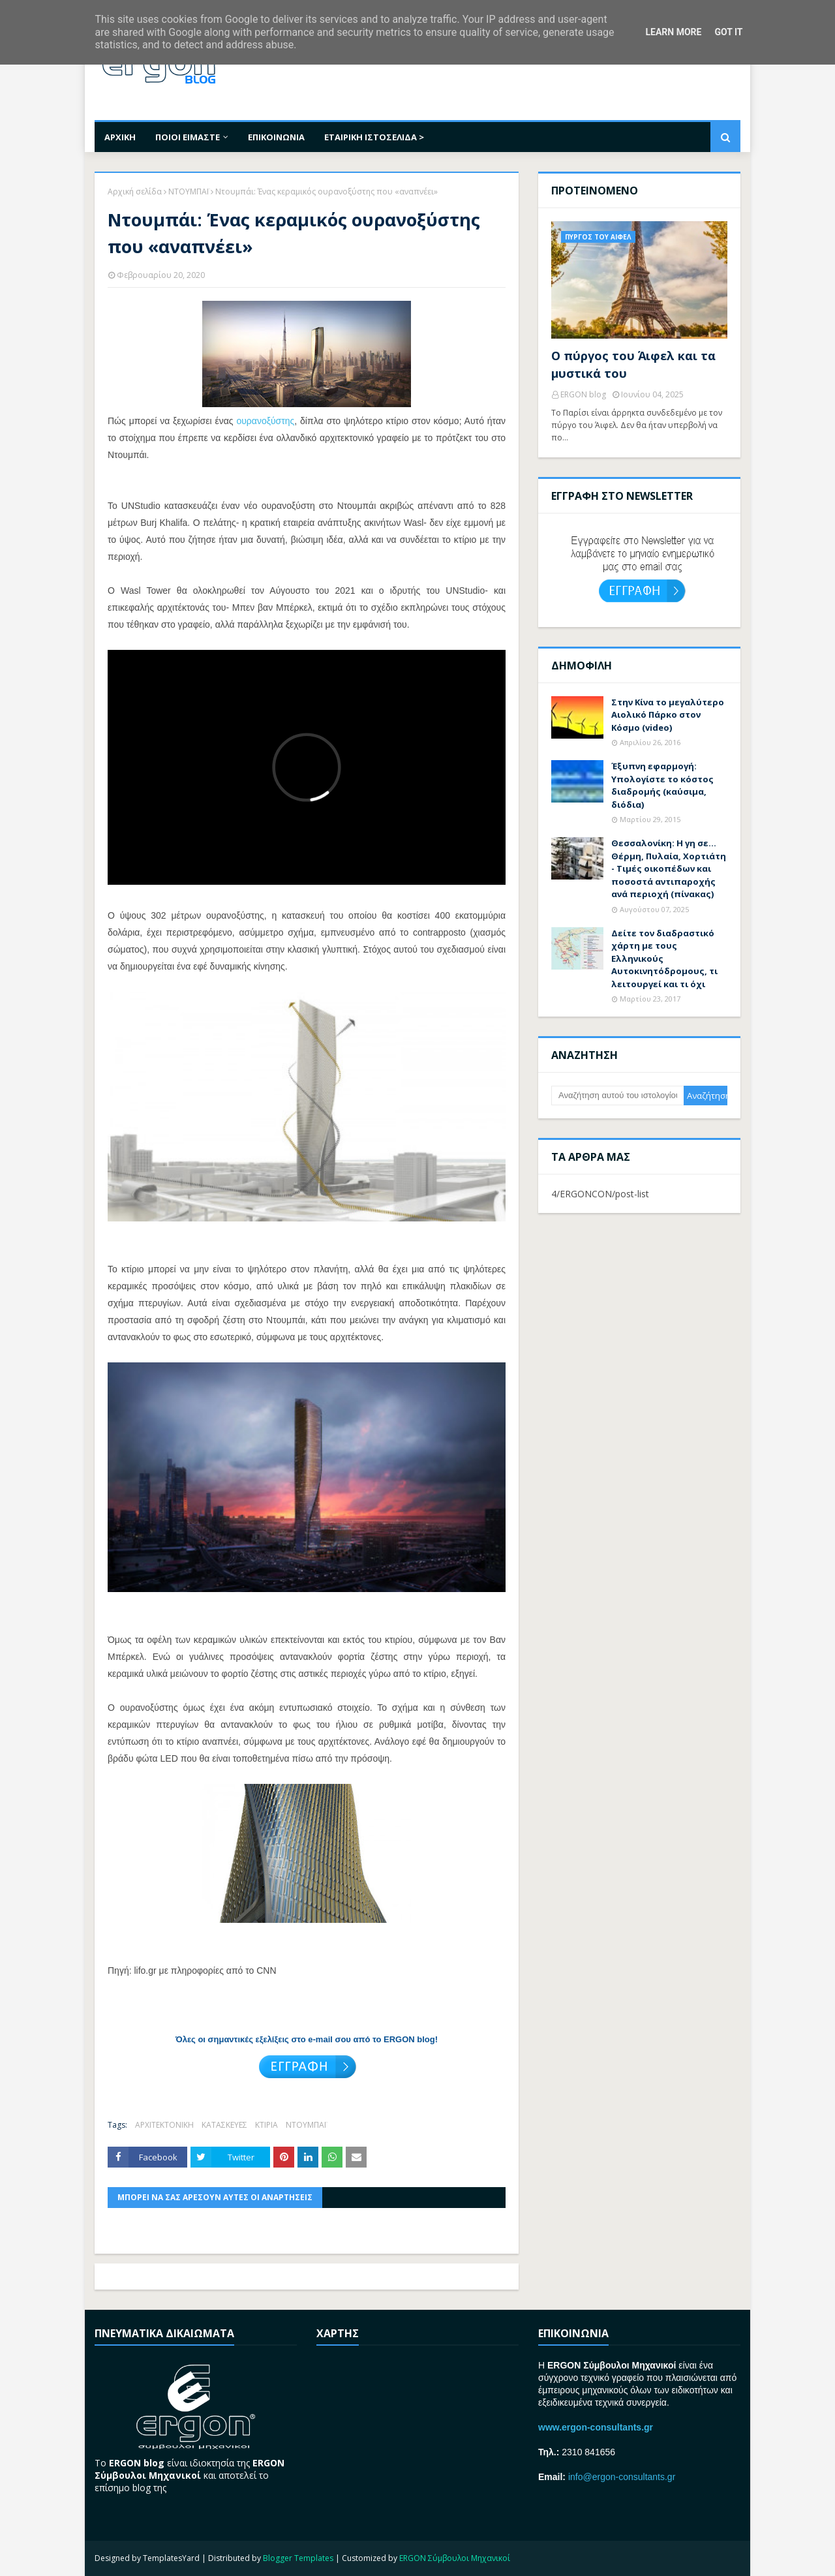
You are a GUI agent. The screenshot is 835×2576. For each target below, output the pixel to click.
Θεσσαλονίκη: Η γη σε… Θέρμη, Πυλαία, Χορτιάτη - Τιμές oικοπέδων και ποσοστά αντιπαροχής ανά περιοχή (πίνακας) (668, 868)
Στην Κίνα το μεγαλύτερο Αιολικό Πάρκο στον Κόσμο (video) (667, 714)
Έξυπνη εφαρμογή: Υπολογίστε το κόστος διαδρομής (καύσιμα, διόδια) (662, 785)
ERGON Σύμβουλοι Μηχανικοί (454, 2558)
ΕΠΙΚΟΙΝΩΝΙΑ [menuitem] (276, 137)
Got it (728, 32)
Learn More (673, 32)
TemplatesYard (171, 2558)
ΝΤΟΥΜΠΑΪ (188, 191)
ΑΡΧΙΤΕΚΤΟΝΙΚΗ (164, 2124)
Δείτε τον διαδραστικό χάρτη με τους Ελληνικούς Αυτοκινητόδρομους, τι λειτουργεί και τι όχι (664, 958)
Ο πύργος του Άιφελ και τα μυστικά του (633, 364)
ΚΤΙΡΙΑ (266, 2124)
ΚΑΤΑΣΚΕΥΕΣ (224, 2124)
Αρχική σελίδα (135, 191)
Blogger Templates (298, 2558)
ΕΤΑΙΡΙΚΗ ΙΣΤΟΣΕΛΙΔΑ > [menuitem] (374, 137)
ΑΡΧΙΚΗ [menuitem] (120, 137)
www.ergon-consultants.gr (595, 2427)
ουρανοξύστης (265, 421)
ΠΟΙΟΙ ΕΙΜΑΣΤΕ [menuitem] (187, 137)
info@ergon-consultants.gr (621, 2477)
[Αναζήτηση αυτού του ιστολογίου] (617, 1095)
